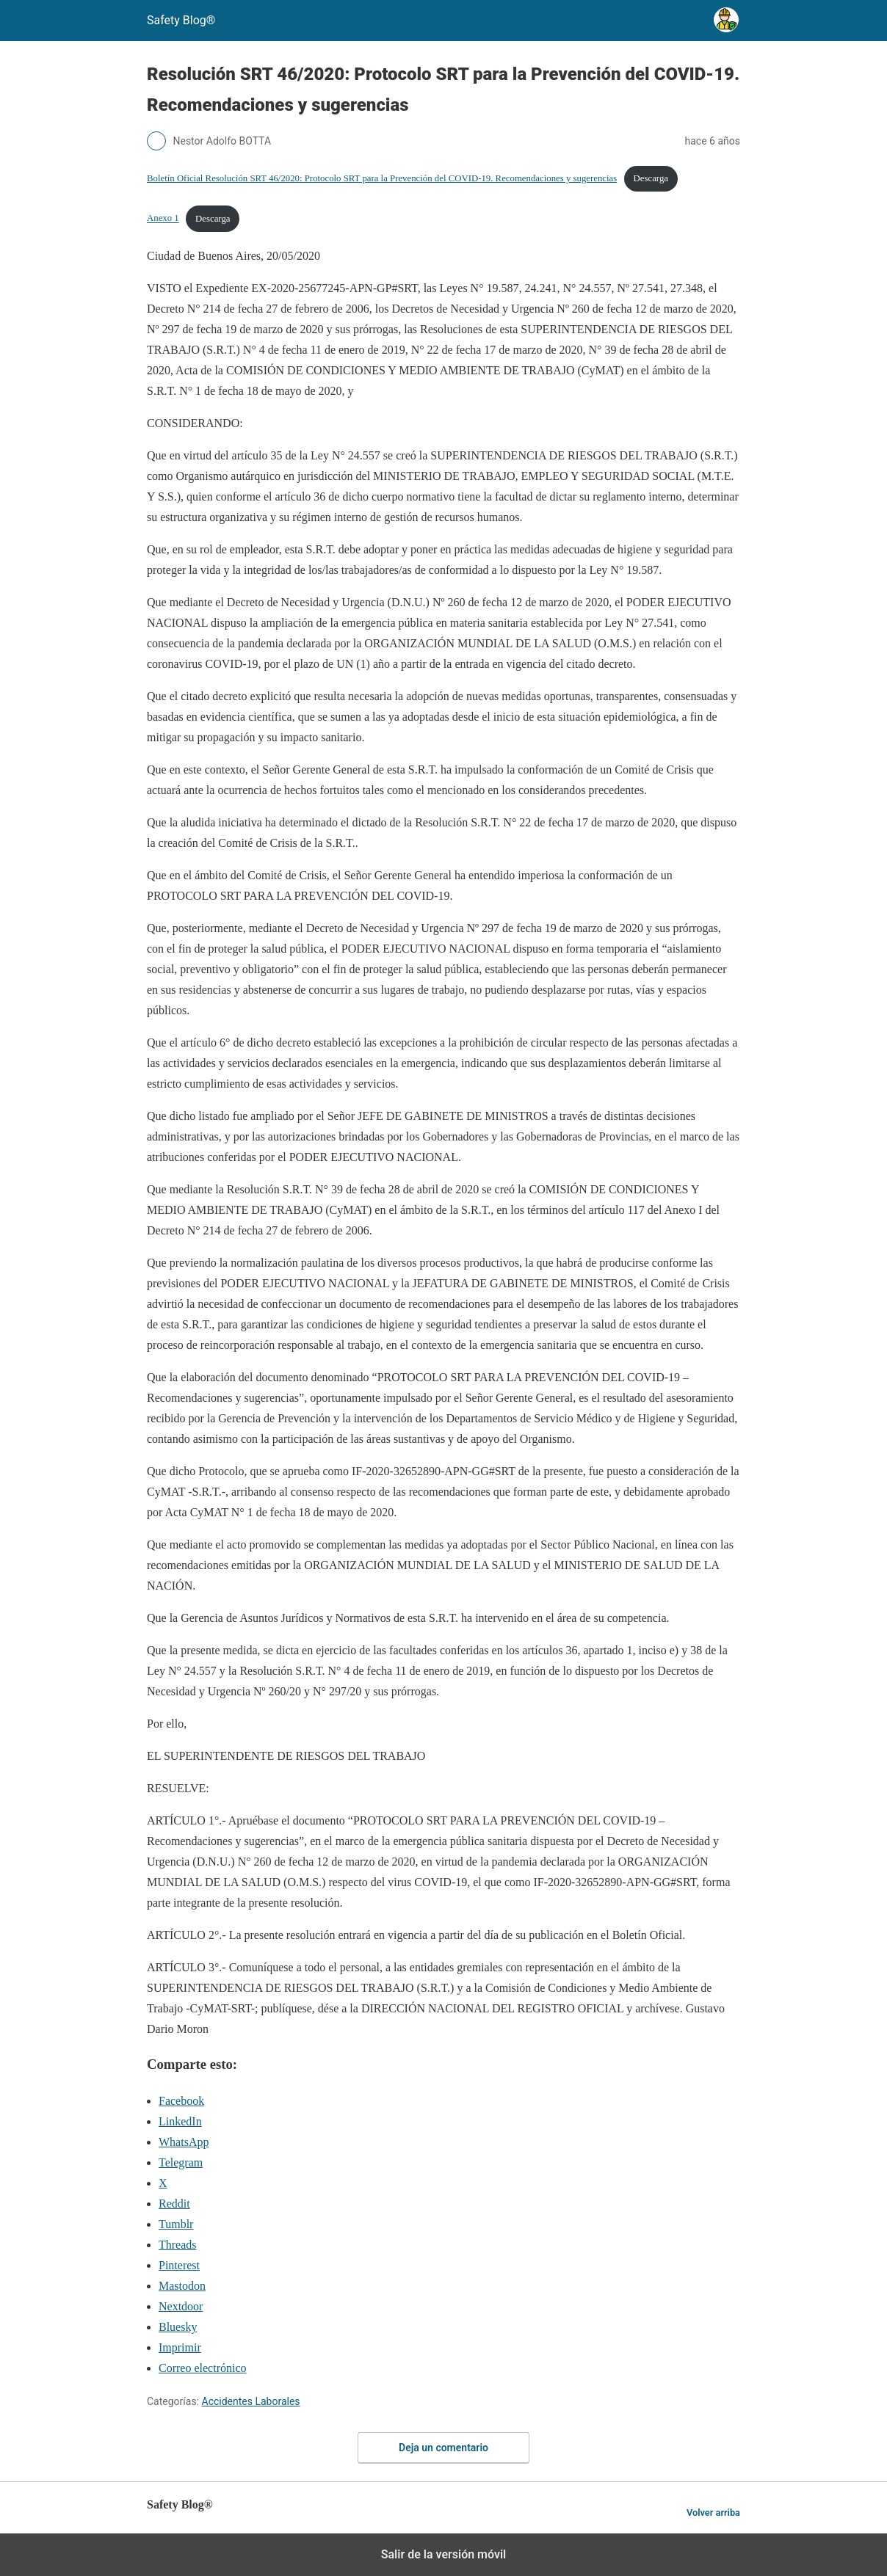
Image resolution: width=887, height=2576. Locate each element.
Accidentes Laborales (251, 2401)
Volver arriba (713, 2512)
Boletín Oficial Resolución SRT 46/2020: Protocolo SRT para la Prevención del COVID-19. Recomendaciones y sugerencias (382, 178)
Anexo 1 (163, 219)
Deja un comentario (443, 2447)
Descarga (651, 178)
